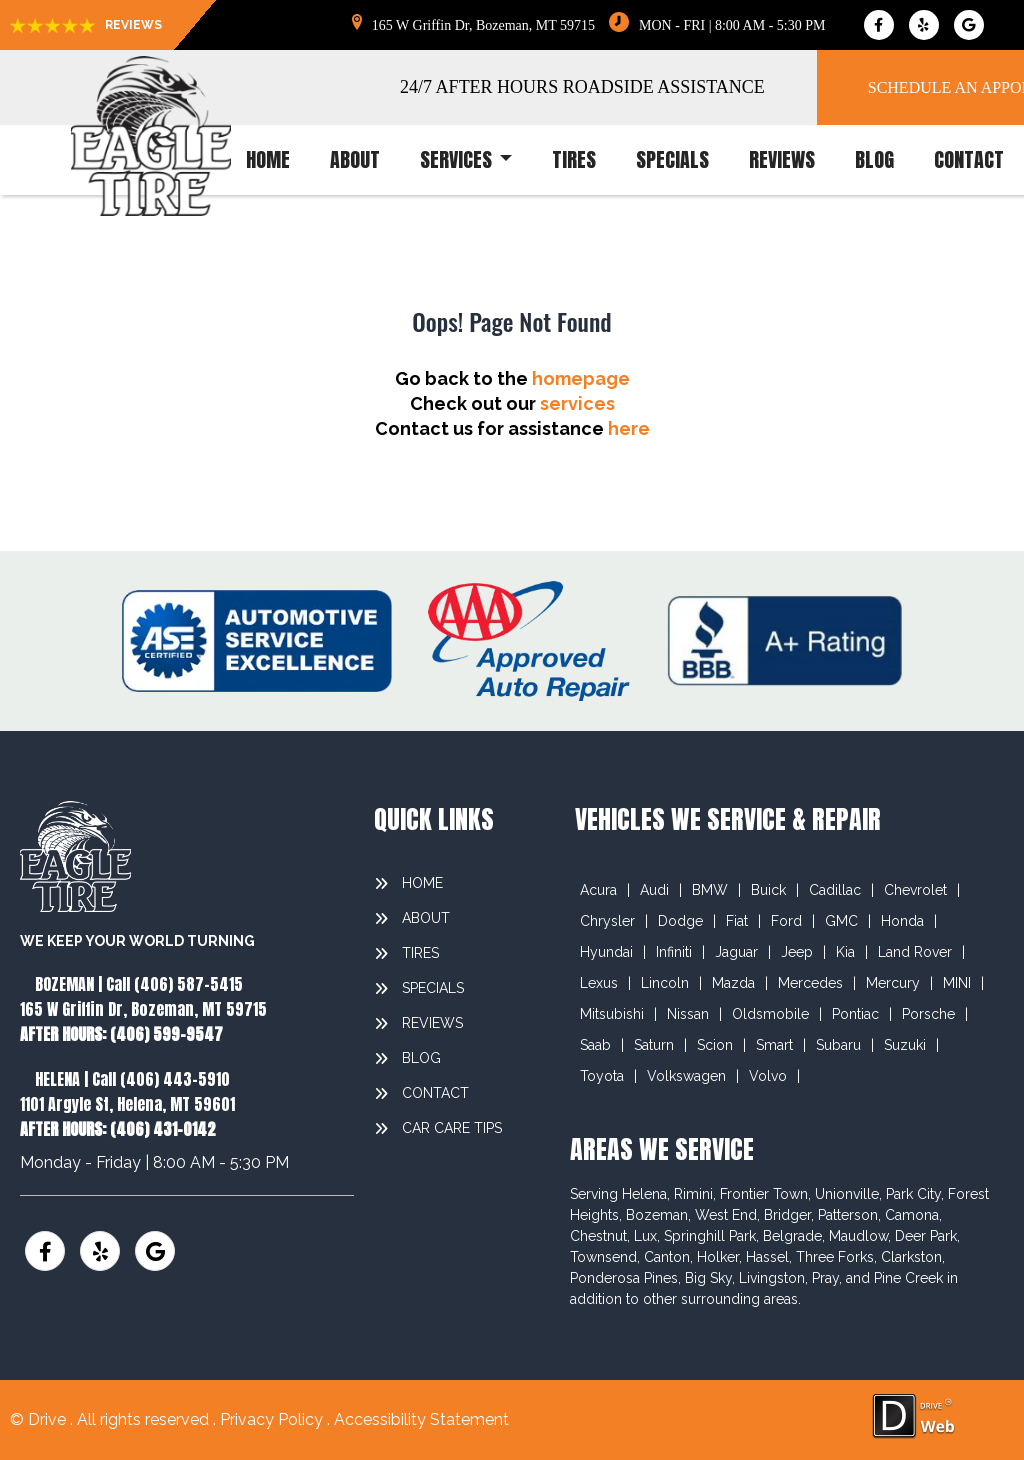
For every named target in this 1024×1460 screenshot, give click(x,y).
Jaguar (736, 952)
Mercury (893, 983)
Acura (598, 890)
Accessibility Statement (421, 1419)
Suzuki (905, 1045)
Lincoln (665, 983)
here (629, 428)
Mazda (733, 983)
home (268, 160)
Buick (768, 890)
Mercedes (810, 983)
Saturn (654, 1045)
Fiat (737, 921)
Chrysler (607, 921)
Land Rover (915, 952)
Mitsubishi (612, 1014)
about (355, 160)
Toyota (602, 1076)
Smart (774, 1045)
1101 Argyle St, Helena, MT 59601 (127, 1104)
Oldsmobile (770, 1014)
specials (672, 160)
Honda (902, 921)
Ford (786, 921)
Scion (715, 1045)
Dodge (680, 921)
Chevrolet (915, 890)
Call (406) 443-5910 (161, 1079)
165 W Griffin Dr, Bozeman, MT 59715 (143, 1009)
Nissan (688, 1014)
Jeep (797, 952)
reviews (782, 160)
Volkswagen (686, 1076)
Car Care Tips (452, 1128)
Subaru (838, 1045)
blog (874, 160)
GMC (841, 921)
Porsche (928, 1014)
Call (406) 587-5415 (174, 984)
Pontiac (855, 1014)
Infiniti (674, 952)
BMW (710, 890)
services (466, 160)
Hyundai (606, 952)
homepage (581, 378)
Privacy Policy (273, 1419)
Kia (845, 952)
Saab (595, 1045)
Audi (654, 890)
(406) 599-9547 (166, 1034)
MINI (957, 983)
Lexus (599, 983)
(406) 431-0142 (163, 1129)
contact (969, 160)
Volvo (768, 1076)
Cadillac (835, 890)
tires (574, 160)
